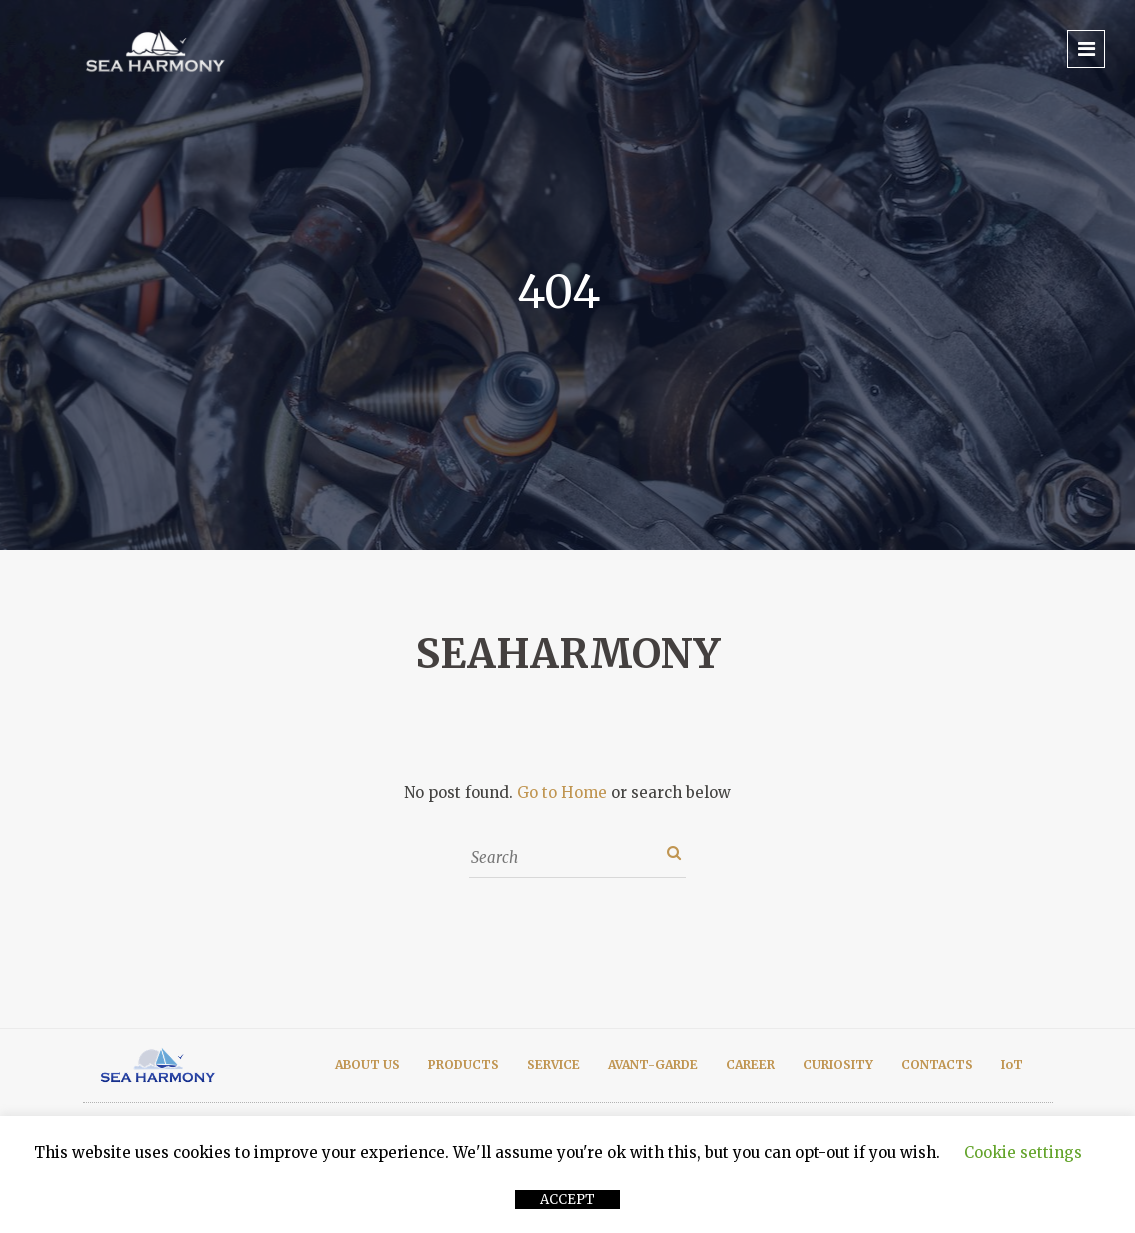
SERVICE (553, 1064)
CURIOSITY (838, 1064)
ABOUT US (367, 1064)
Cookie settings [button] (1023, 1152)
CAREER (750, 1064)
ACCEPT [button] (567, 1199)
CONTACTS (937, 1064)
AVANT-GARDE (653, 1064)
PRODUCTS (463, 1064)
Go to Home (562, 792)
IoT (1012, 1064)
